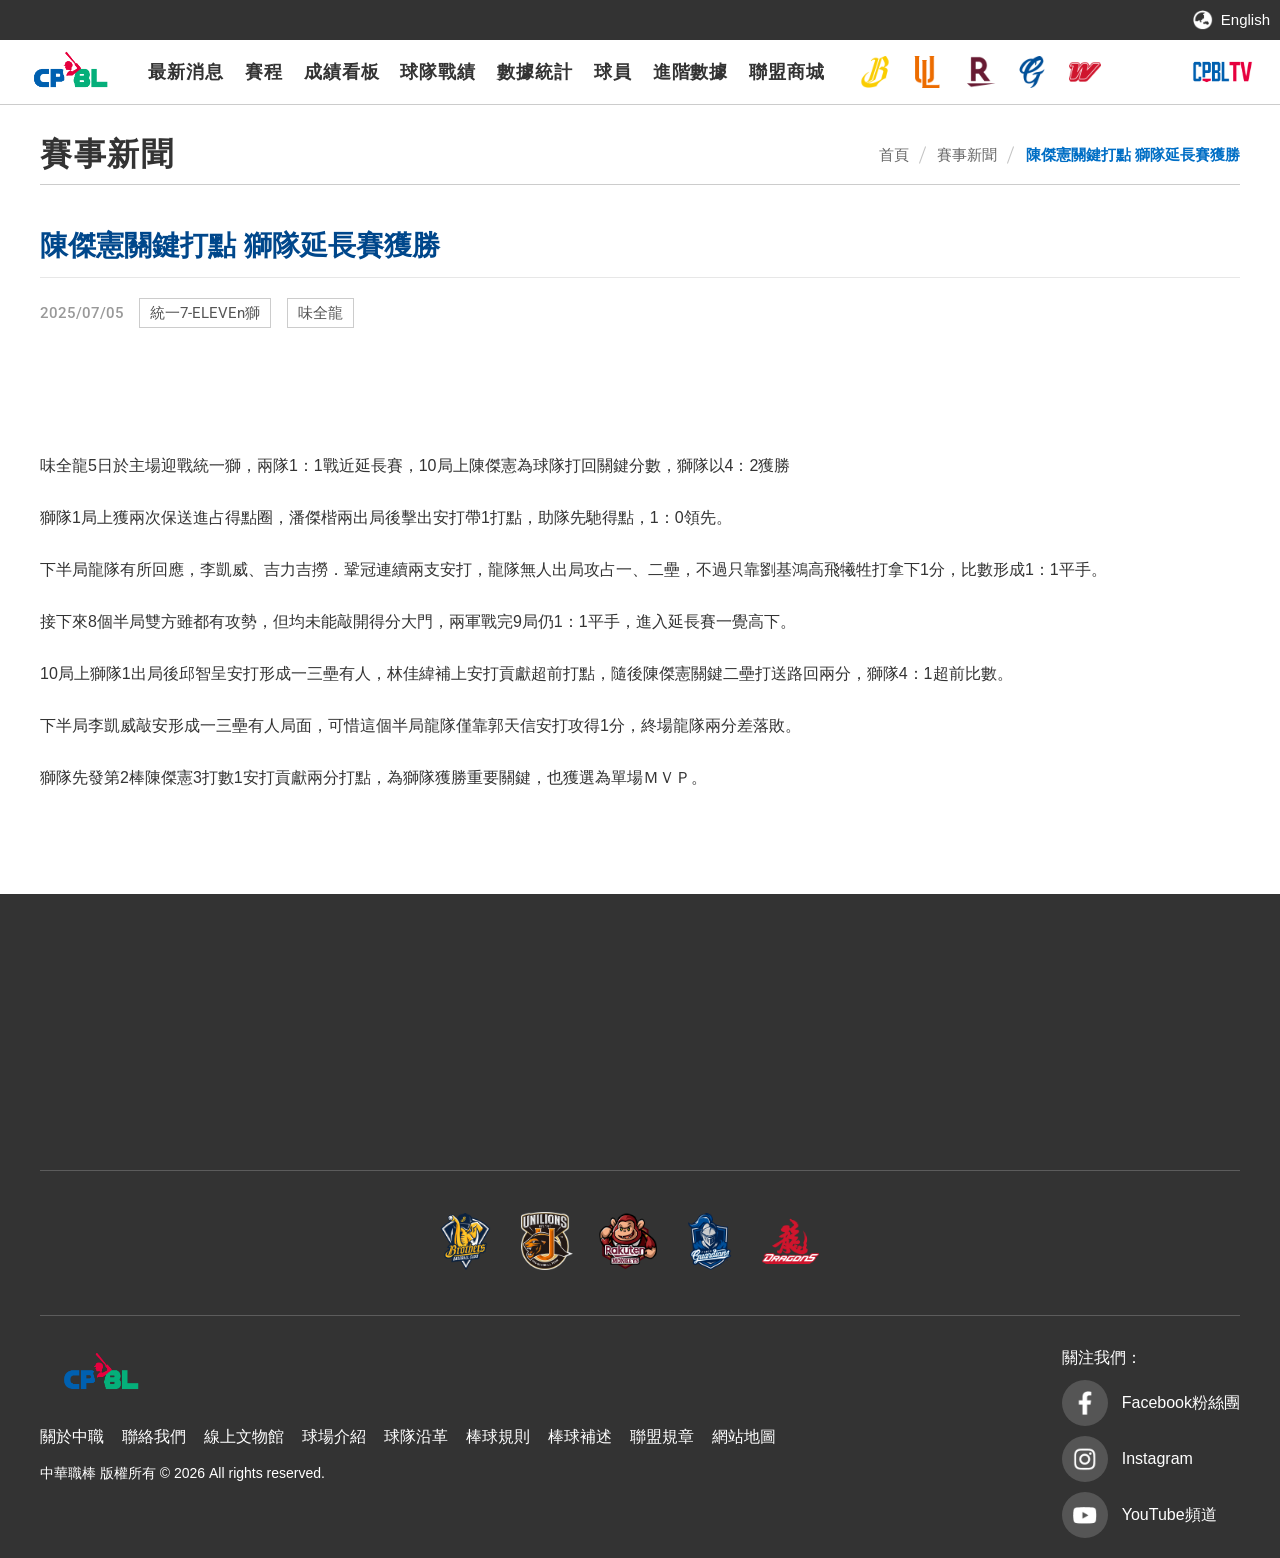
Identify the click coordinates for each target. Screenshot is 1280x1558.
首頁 (894, 154)
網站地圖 (744, 1436)
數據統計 (535, 72)
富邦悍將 (1032, 72)
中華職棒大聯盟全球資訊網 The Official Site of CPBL (70, 74)
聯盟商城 (787, 72)
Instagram (1157, 1458)
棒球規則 (498, 1436)
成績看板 (342, 72)
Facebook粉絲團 (1181, 1402)
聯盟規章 (662, 1436)
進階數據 (691, 72)
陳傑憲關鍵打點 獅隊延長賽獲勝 (1133, 154)
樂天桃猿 (980, 72)
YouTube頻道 (1169, 1514)
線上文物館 (244, 1436)
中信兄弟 (875, 72)
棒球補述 (580, 1436)
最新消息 (186, 72)
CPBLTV (1222, 72)
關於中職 (72, 1436)
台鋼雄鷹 (1137, 72)
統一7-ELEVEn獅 (927, 72)
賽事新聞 (967, 154)
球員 (613, 72)
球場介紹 (334, 1436)
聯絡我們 (154, 1436)
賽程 (264, 72)
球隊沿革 (416, 1436)
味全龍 (1085, 72)
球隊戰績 (438, 72)
